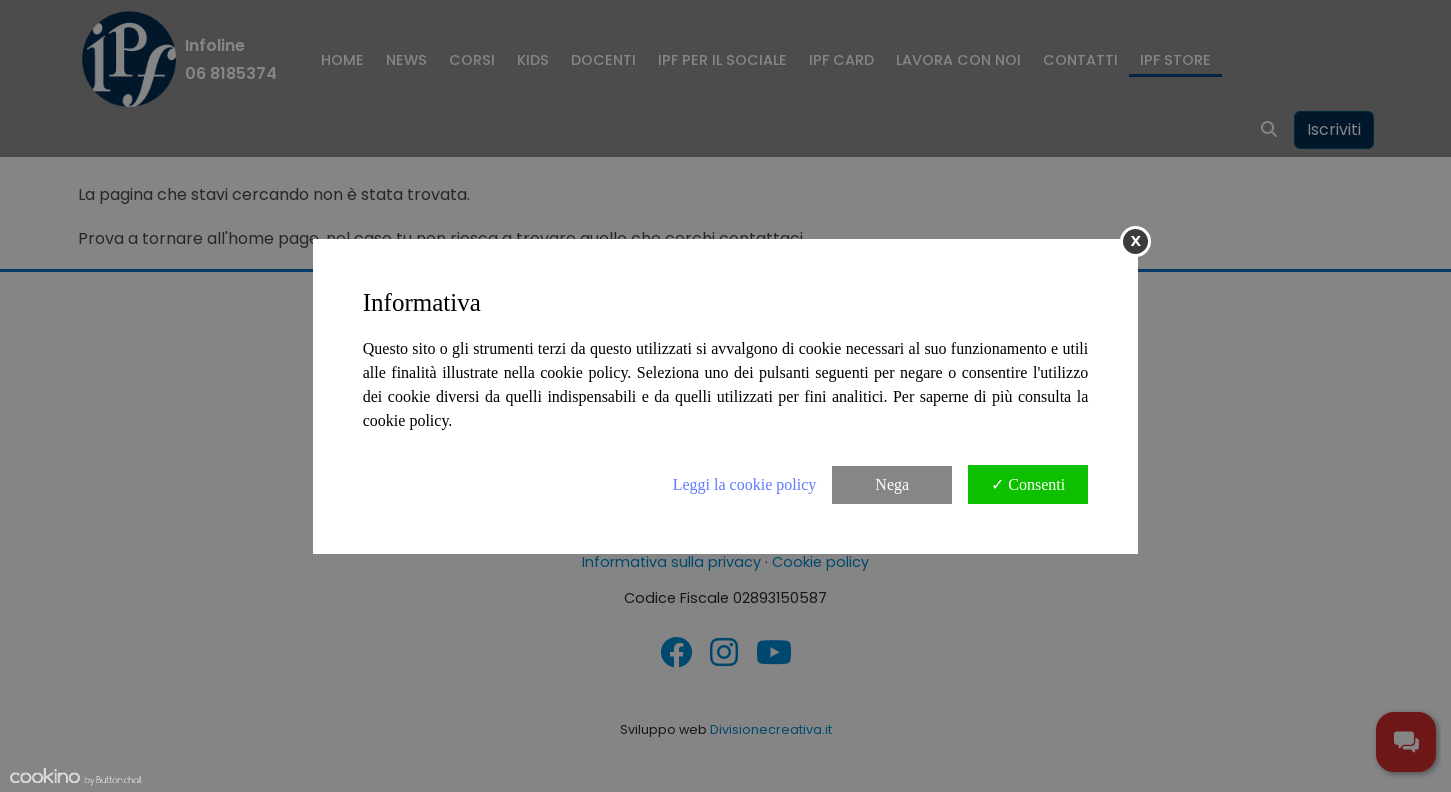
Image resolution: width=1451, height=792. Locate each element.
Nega (892, 484)
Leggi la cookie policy (745, 484)
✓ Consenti (1028, 484)
